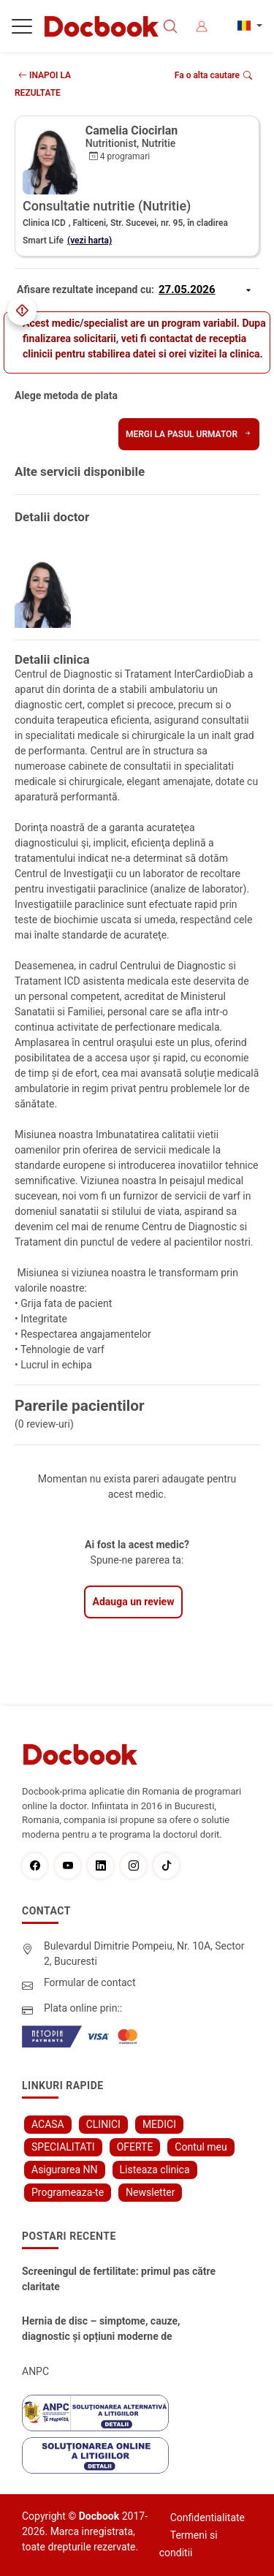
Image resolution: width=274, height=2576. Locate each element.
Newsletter (150, 2192)
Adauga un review (134, 1601)
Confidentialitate (207, 2517)
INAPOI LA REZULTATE (43, 84)
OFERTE (135, 2147)
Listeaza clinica (155, 2169)
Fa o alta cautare (213, 75)
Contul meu (201, 2147)
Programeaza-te (67, 2192)
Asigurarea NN (64, 2169)
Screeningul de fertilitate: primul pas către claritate (119, 2278)
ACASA (47, 2124)
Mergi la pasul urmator (189, 434)
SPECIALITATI (63, 2147)
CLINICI (103, 2124)
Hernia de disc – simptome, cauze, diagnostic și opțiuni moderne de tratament (101, 2329)
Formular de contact (90, 1982)
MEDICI (159, 2124)
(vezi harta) (89, 240)
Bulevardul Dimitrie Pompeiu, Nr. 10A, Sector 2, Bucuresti (144, 1953)
